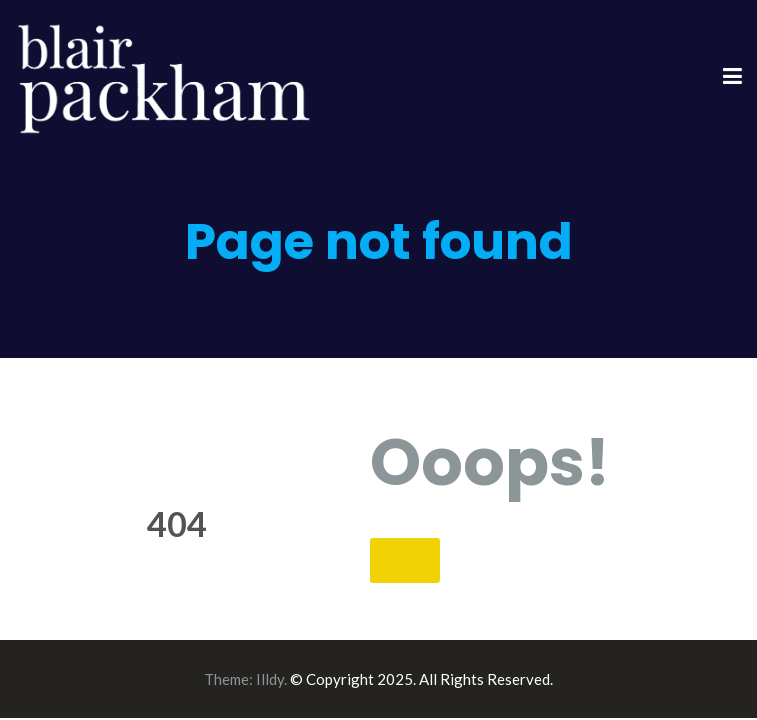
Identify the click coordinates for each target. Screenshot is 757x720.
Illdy (270, 679)
